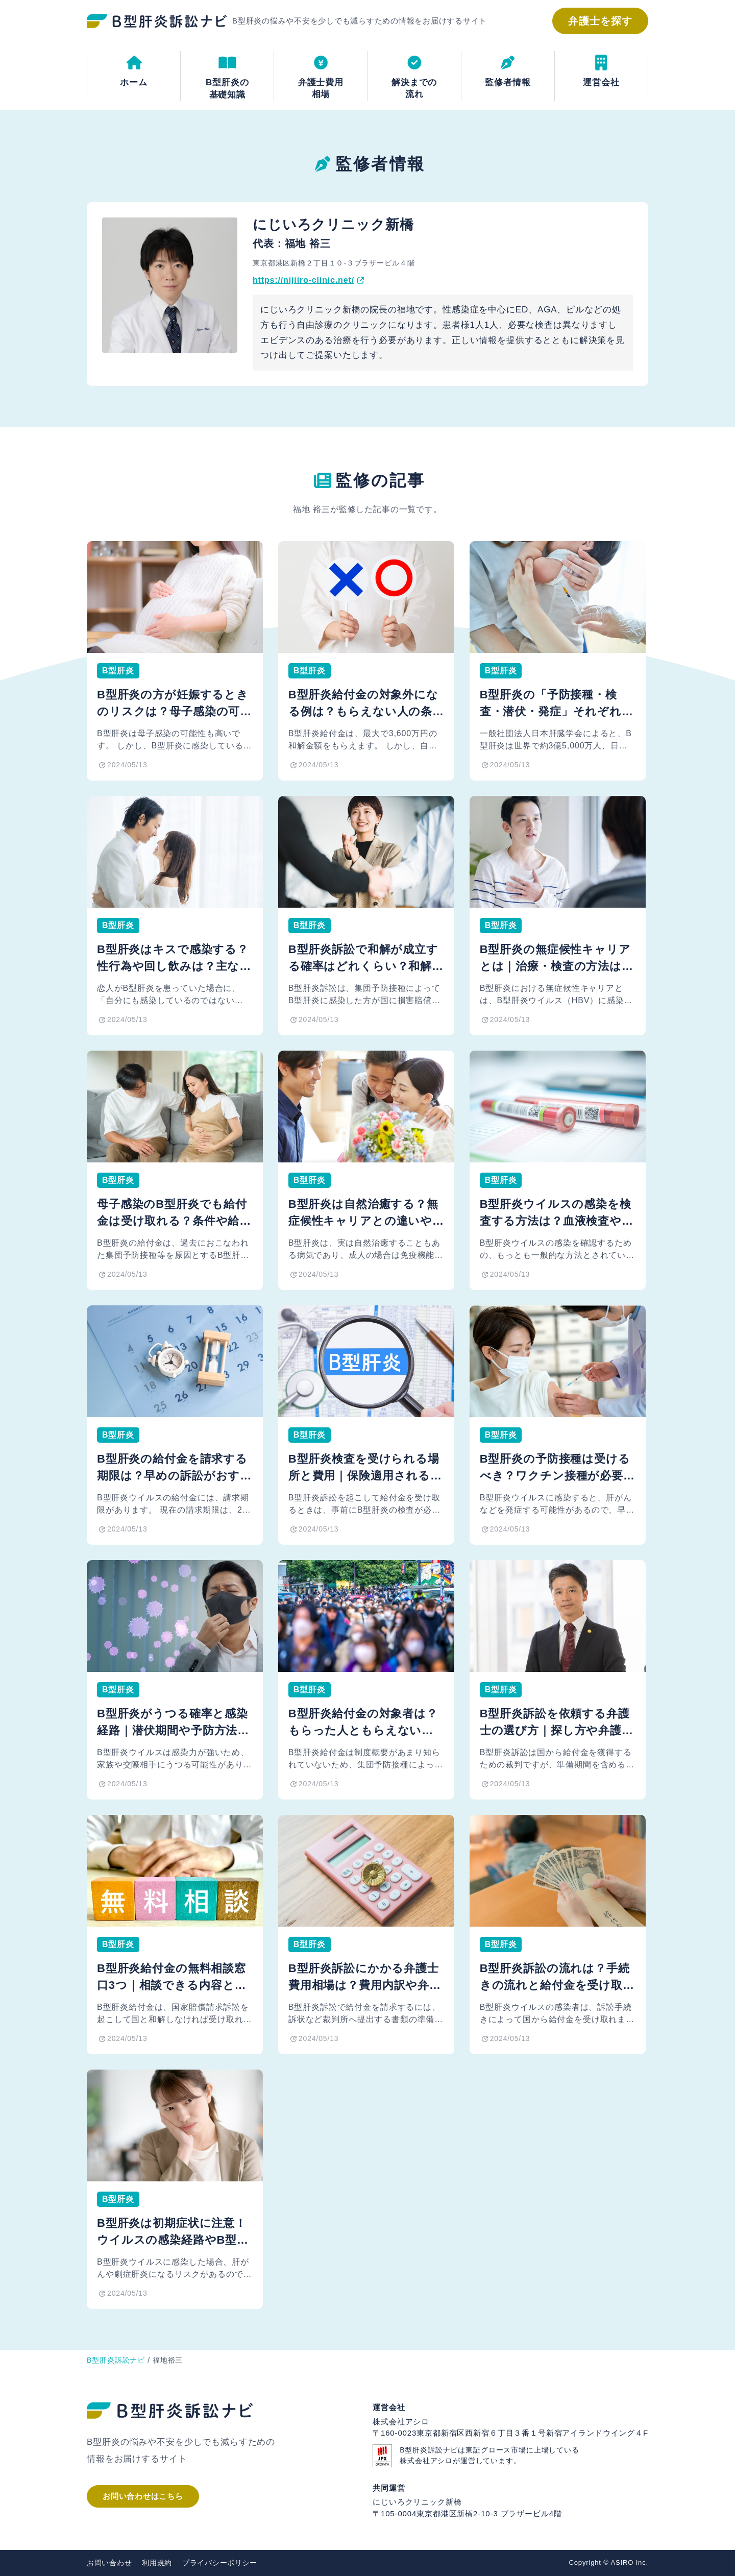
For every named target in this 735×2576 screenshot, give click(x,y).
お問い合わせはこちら (143, 2496)
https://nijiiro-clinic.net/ (303, 280)
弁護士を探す (600, 21)
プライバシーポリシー (219, 2563)
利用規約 (157, 2563)
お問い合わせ (109, 2563)
